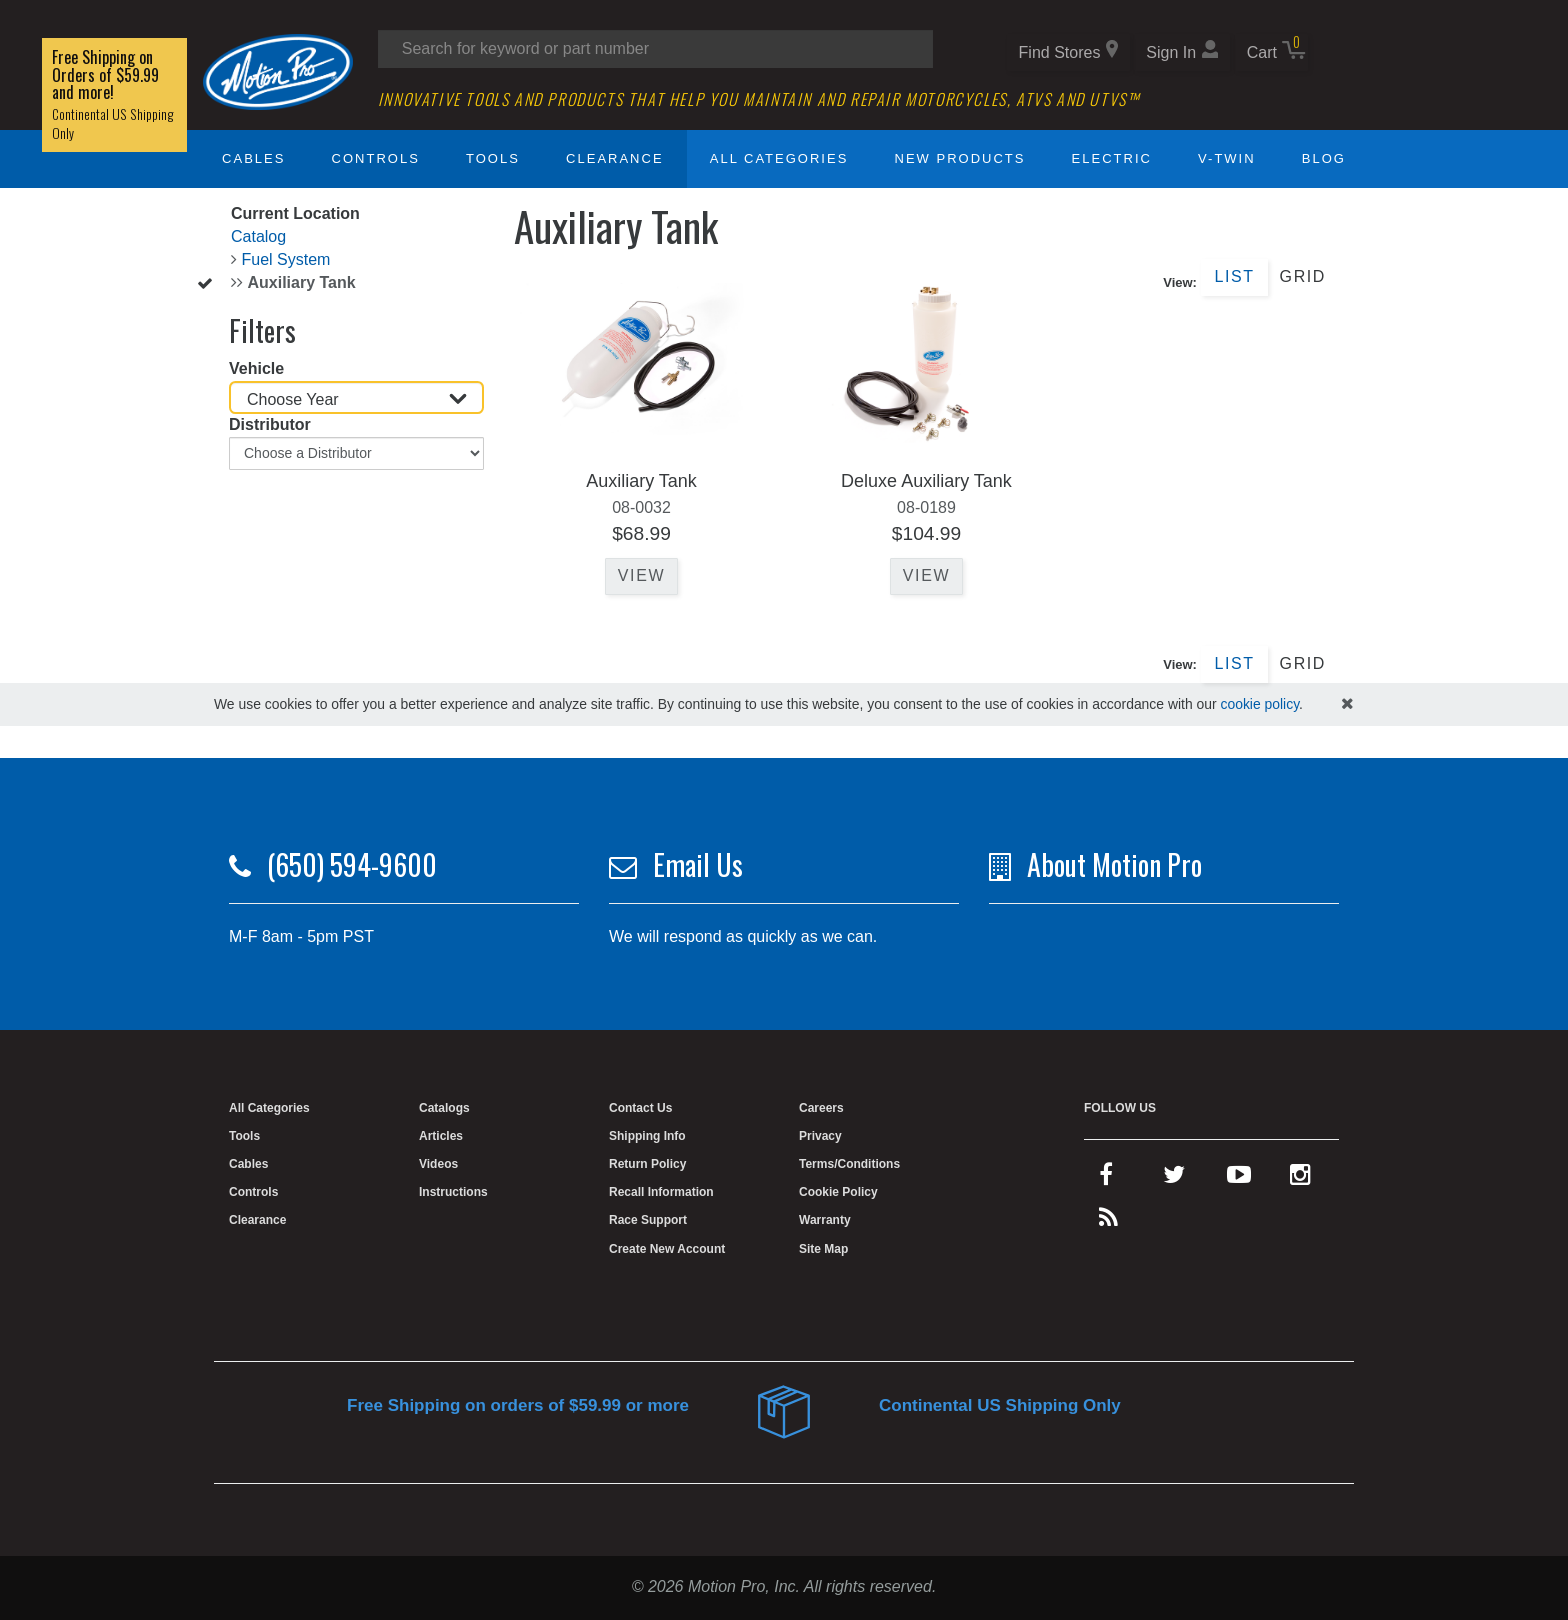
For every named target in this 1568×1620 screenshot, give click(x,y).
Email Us (698, 864)
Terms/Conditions (849, 1164)
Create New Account (667, 1249)
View (641, 575)
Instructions (453, 1192)
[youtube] (1239, 1179)
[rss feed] (1108, 1222)
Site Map (823, 1249)
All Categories (779, 158)
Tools (493, 158)
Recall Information (661, 1192)
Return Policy (647, 1164)
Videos (438, 1164)
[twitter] (1174, 1179)
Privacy (820, 1136)
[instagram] (1300, 1179)
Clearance (614, 158)
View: (1180, 282)
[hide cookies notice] (1347, 704)
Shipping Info (647, 1136)
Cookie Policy (838, 1192)
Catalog (258, 236)
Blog (1324, 158)
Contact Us (640, 1108)
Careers (821, 1108)
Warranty (825, 1220)
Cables (253, 158)
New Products (960, 158)
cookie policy (1259, 704)
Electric (1112, 158)
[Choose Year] (356, 397)
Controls (376, 158)
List (1234, 276)
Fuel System (285, 259)
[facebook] (1106, 1179)
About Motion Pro (1114, 864)
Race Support (648, 1220)
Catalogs (444, 1108)
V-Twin (1227, 158)
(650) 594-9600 (352, 864)
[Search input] (655, 49)
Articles (441, 1136)
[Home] (278, 70)
